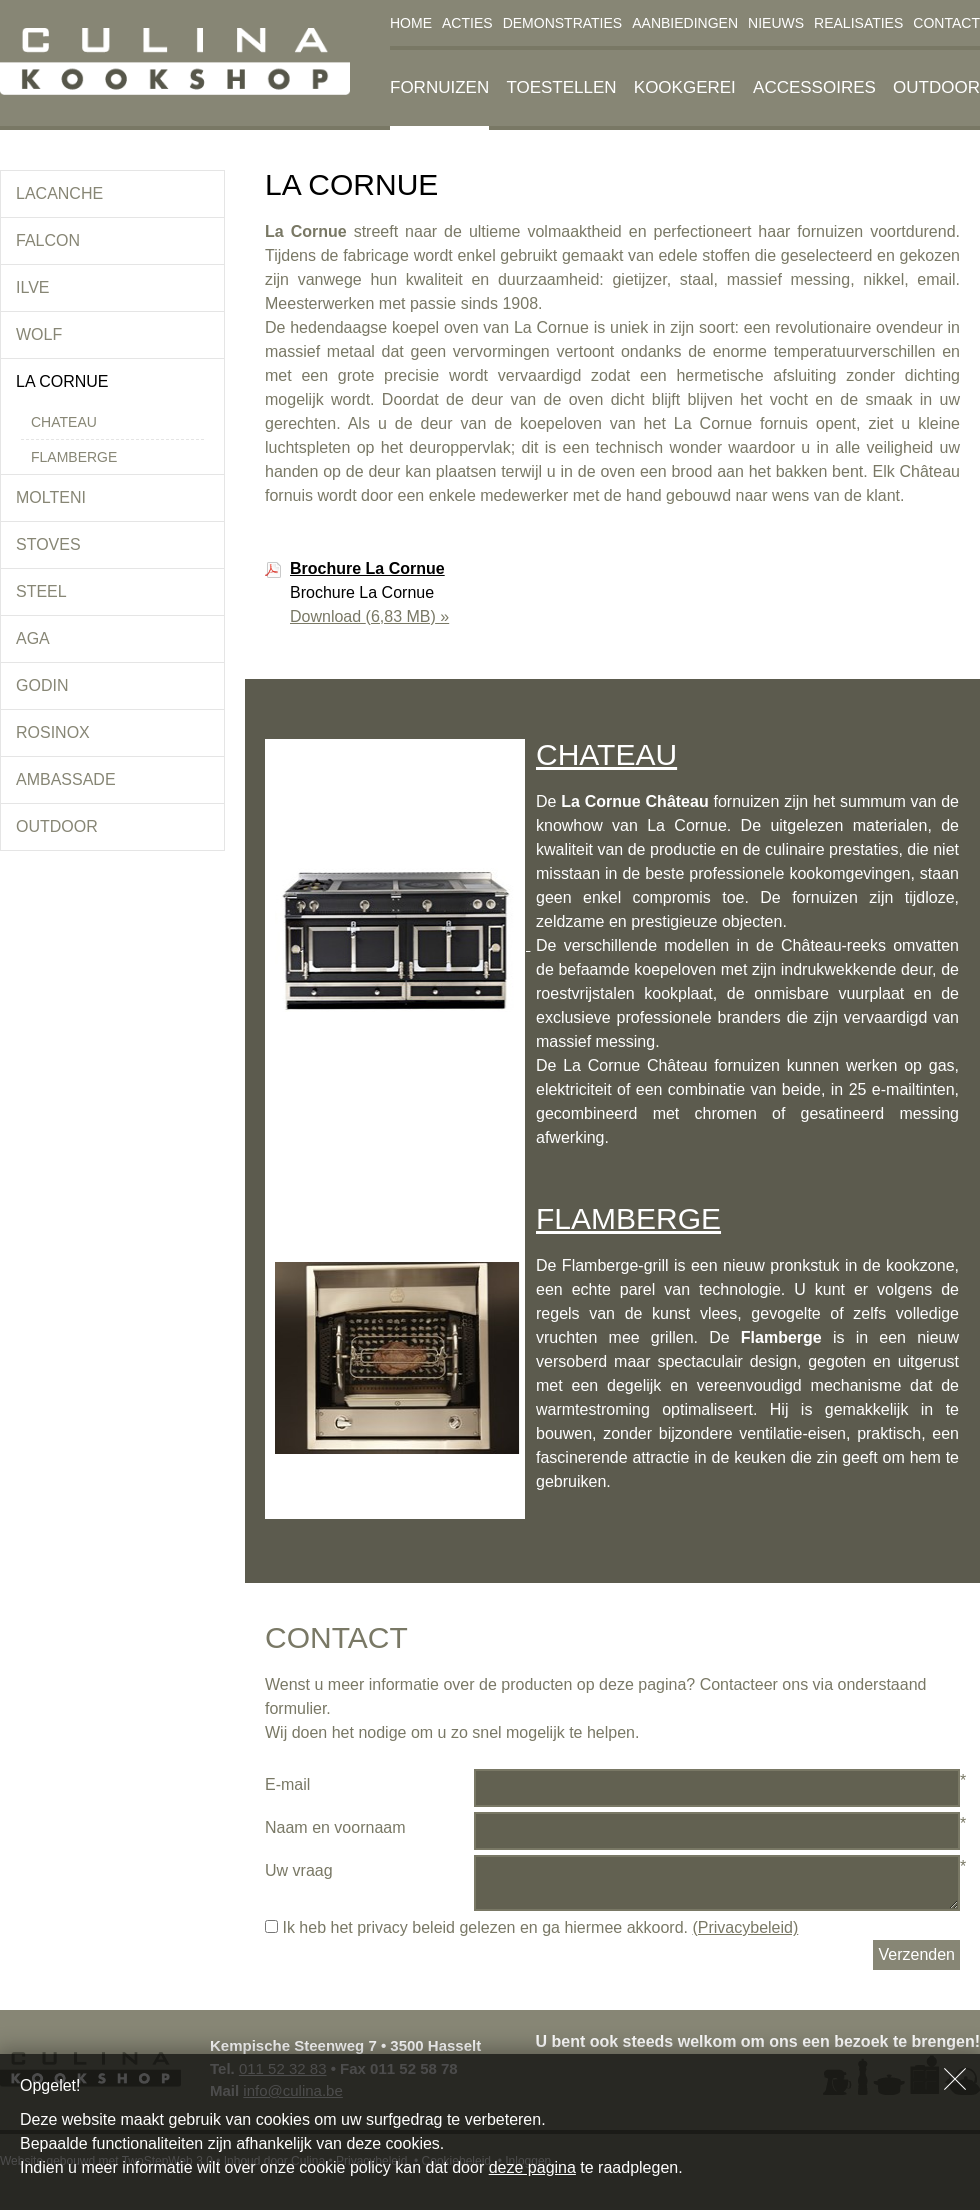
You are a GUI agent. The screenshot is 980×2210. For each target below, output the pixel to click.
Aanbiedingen (685, 23)
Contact (946, 23)
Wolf (39, 334)
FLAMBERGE (628, 1218)
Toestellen (561, 87)
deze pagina (532, 2167)
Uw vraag (299, 1870)
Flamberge (74, 457)
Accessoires (814, 87)
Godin (42, 685)
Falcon (48, 240)
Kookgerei (685, 87)
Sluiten (955, 2079)
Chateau (64, 422)
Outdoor (936, 87)
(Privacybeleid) (745, 1927)
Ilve (33, 287)
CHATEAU (606, 754)
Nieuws (776, 23)
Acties (467, 23)
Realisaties (858, 23)
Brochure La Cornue (367, 568)
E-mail (287, 1784)
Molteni (51, 497)
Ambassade (66, 779)
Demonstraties (563, 23)
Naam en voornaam (335, 1827)
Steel (41, 591)
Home (411, 23)
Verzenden (916, 1954)
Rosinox (53, 732)
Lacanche (59, 193)
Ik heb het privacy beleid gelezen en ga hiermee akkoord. (531, 1927)
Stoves (48, 544)
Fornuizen (439, 87)
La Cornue (62, 381)
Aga (33, 638)
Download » (369, 616)
